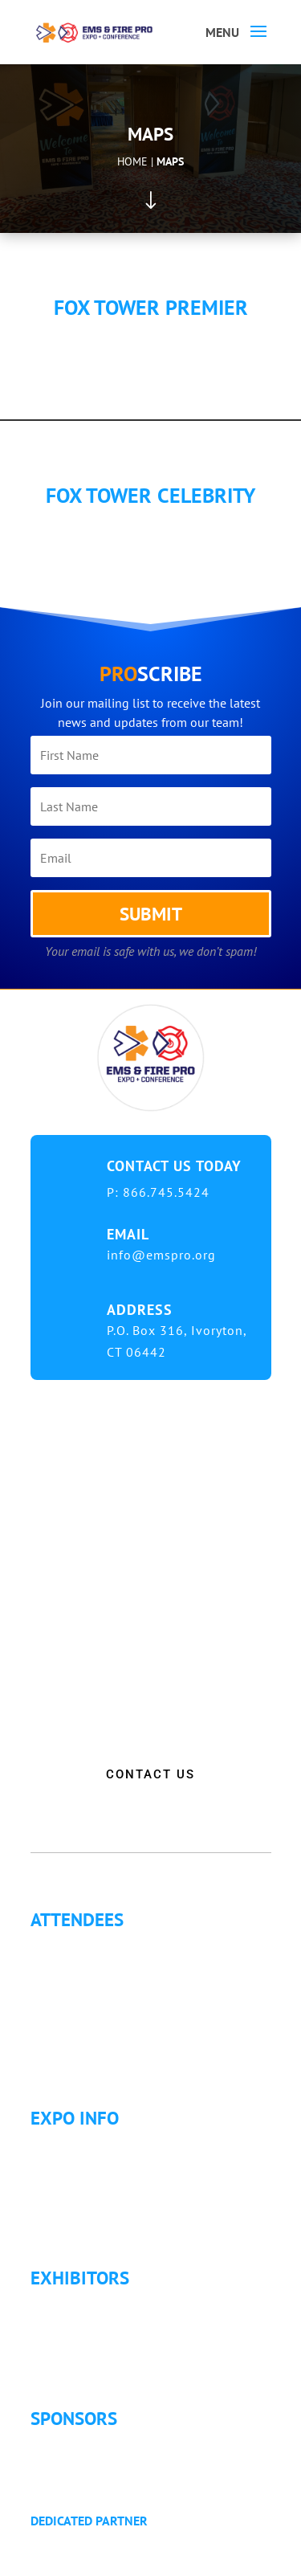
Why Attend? (76, 1946)
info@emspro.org (161, 1255)
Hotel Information (92, 2183)
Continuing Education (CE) (114, 1966)
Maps (170, 161)
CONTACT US (150, 1774)
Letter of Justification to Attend (126, 2023)
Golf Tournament (89, 2062)
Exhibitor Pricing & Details (115, 2324)
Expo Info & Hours (95, 2145)
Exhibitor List (79, 2304)
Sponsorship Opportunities (117, 2445)
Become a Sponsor (94, 2464)
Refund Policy (80, 2222)
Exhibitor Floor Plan (98, 2343)
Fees (55, 2164)
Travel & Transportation (108, 2202)
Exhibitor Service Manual (112, 2362)
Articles (63, 2043)
